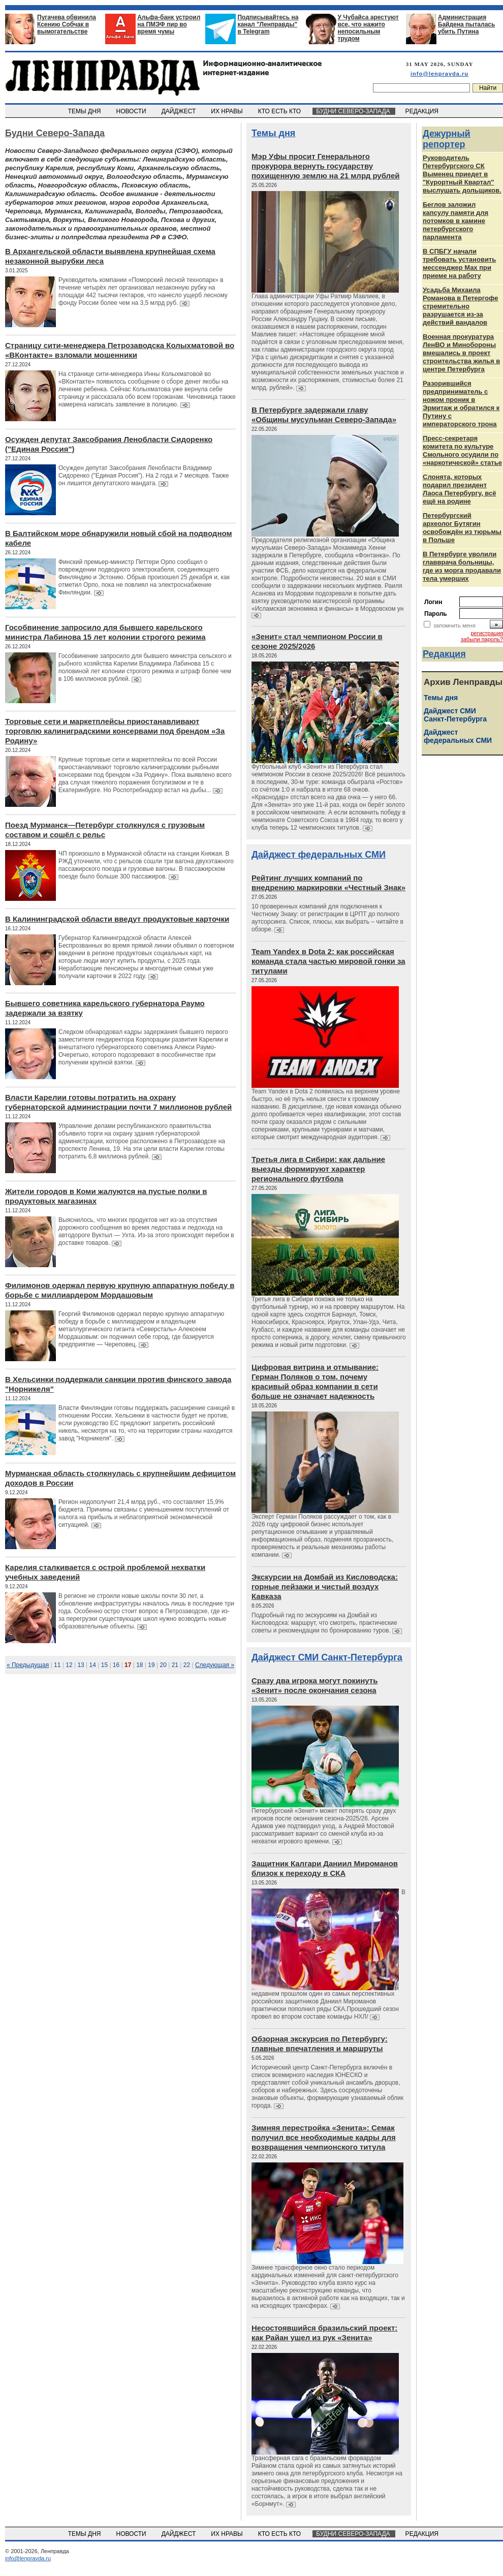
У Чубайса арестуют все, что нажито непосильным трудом (368, 28)
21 (175, 1665)
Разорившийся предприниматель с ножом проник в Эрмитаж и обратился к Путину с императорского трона (461, 404)
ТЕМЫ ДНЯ (85, 111)
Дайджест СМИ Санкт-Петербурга (327, 1657)
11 (57, 1665)
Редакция (444, 654)
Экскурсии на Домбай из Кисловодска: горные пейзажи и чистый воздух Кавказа (325, 1586)
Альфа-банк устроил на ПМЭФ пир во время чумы (168, 24)
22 (186, 1665)
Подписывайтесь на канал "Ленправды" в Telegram (267, 24)
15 (104, 1665)
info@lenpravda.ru (439, 74)
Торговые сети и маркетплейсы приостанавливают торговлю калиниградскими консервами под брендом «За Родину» (115, 731)
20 (163, 1665)
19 (151, 1665)
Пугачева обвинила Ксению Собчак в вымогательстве (66, 24)
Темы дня (273, 133)
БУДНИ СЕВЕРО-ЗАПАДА (353, 111)
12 (69, 1665)
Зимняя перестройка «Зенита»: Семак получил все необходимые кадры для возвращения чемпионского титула (324, 2137)
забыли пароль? (482, 639)
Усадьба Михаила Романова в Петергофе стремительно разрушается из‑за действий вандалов (460, 306)
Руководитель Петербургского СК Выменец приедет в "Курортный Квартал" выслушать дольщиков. (462, 174)
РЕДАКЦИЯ (423, 111)
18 (139, 1665)
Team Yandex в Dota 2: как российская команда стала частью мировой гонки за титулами (328, 961)
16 (116, 1665)
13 (80, 1665)
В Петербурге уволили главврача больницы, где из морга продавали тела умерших (462, 566)
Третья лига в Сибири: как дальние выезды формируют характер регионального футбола (318, 1169)
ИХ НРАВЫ (228, 111)
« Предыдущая (28, 1665)
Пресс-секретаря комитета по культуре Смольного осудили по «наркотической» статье (462, 450)
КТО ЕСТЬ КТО (280, 111)
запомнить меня (454, 625)
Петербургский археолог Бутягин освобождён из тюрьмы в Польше (462, 528)
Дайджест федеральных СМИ (319, 855)
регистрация (486, 633)
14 (92, 1665)
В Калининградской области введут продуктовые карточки (117, 919)
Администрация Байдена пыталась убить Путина (466, 24)
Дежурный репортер (446, 139)
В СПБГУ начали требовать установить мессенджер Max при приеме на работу (459, 263)
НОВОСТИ (132, 111)
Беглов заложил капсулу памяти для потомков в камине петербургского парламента (455, 221)
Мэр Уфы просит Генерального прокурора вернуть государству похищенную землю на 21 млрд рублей (325, 166)
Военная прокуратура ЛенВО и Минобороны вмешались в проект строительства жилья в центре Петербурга (461, 353)
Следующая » (214, 1665)
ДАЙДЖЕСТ (179, 111)
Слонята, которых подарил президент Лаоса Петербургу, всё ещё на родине (459, 489)
